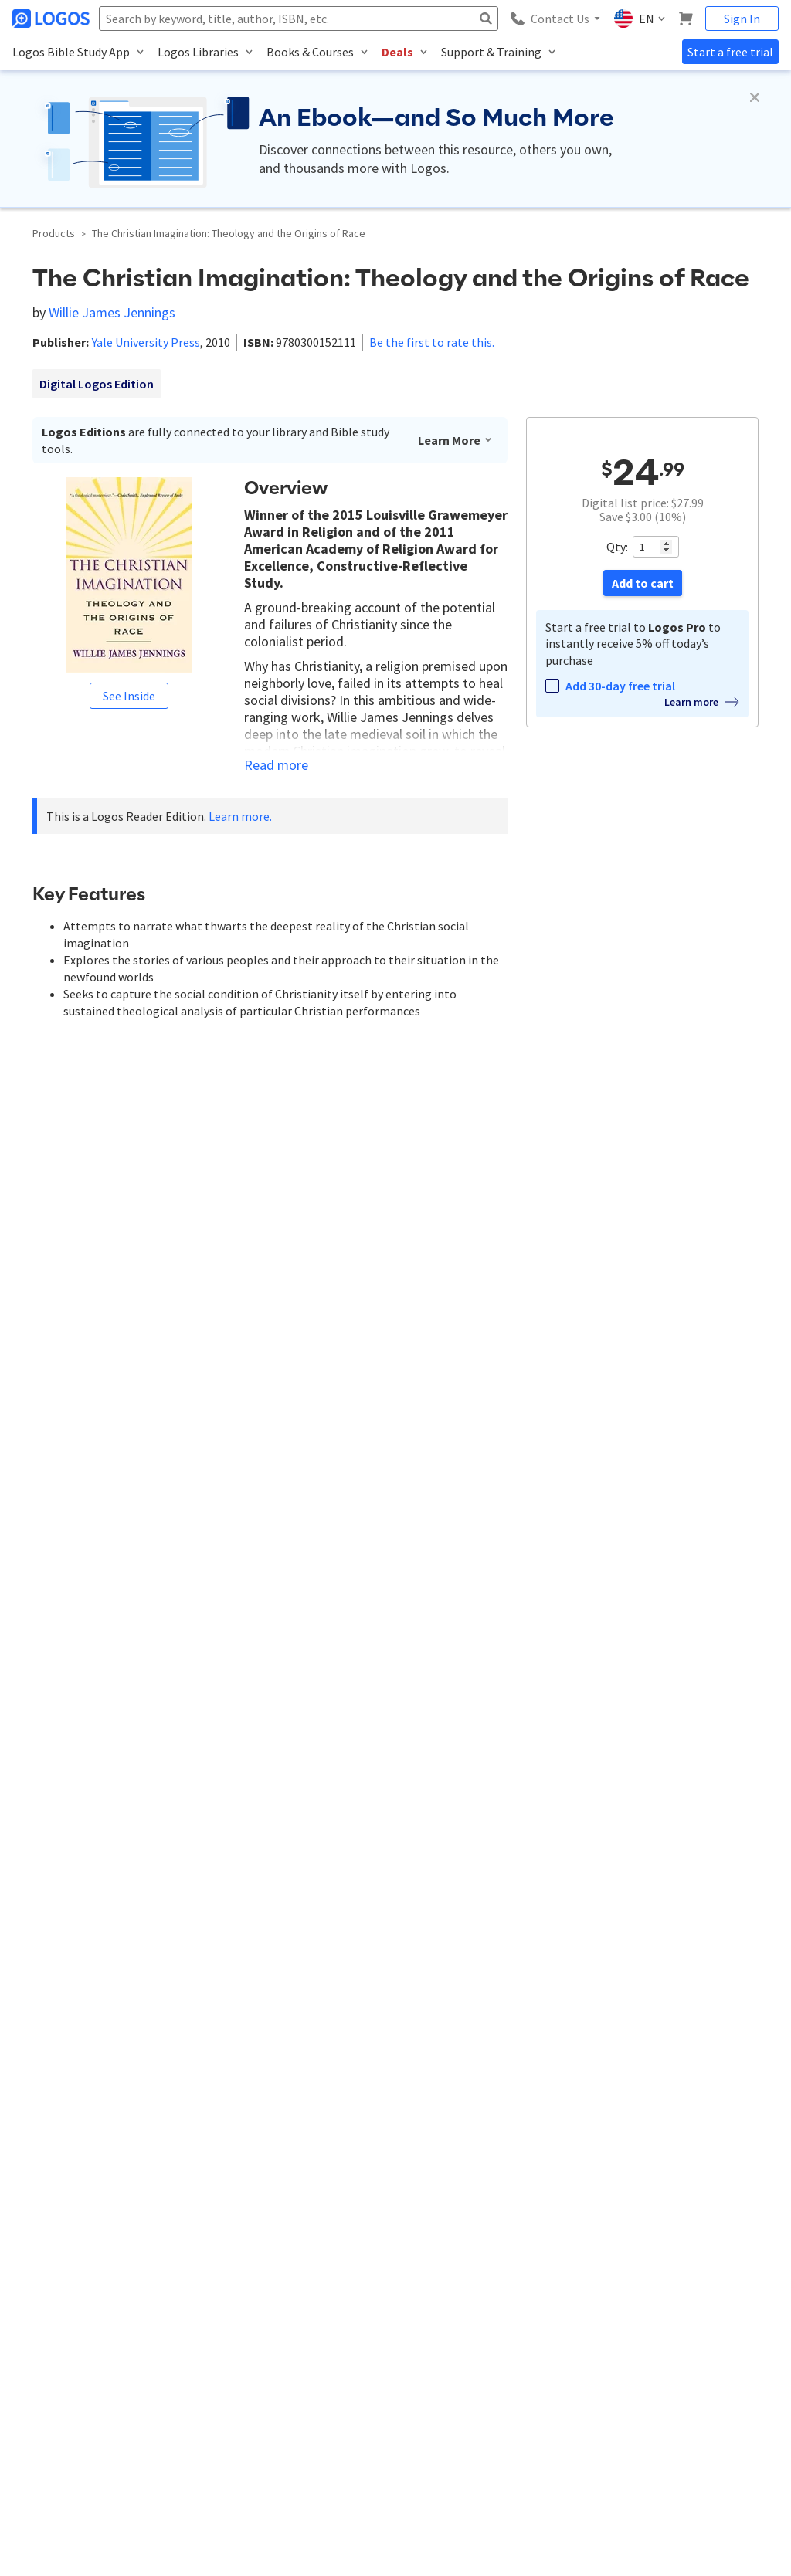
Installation (565, 2316)
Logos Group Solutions (325, 2369)
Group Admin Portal (319, 2395)
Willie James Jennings (112, 312)
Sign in (409, 1807)
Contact (29, 2316)
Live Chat (560, 2422)
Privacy (137, 2492)
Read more (276, 765)
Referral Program (48, 2369)
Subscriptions (305, 2316)
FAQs (551, 2395)
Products (53, 233)
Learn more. (240, 816)
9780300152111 (149, 1668)
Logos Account (309, 2289)
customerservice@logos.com (156, 2187)
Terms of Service (45, 2395)
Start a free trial (730, 51)
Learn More (455, 440)
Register (467, 1807)
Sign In (742, 18)
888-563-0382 (42, 2187)
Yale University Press (146, 342)
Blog (551, 2342)
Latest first (158, 1762)
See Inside (129, 695)
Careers (27, 2342)
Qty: (617, 547)
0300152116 (235, 1668)
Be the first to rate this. (431, 342)
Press (23, 2422)
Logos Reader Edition (224, 1634)
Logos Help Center (579, 2289)
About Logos (39, 2289)
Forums (557, 2369)
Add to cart (643, 583)
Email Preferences (314, 2342)
